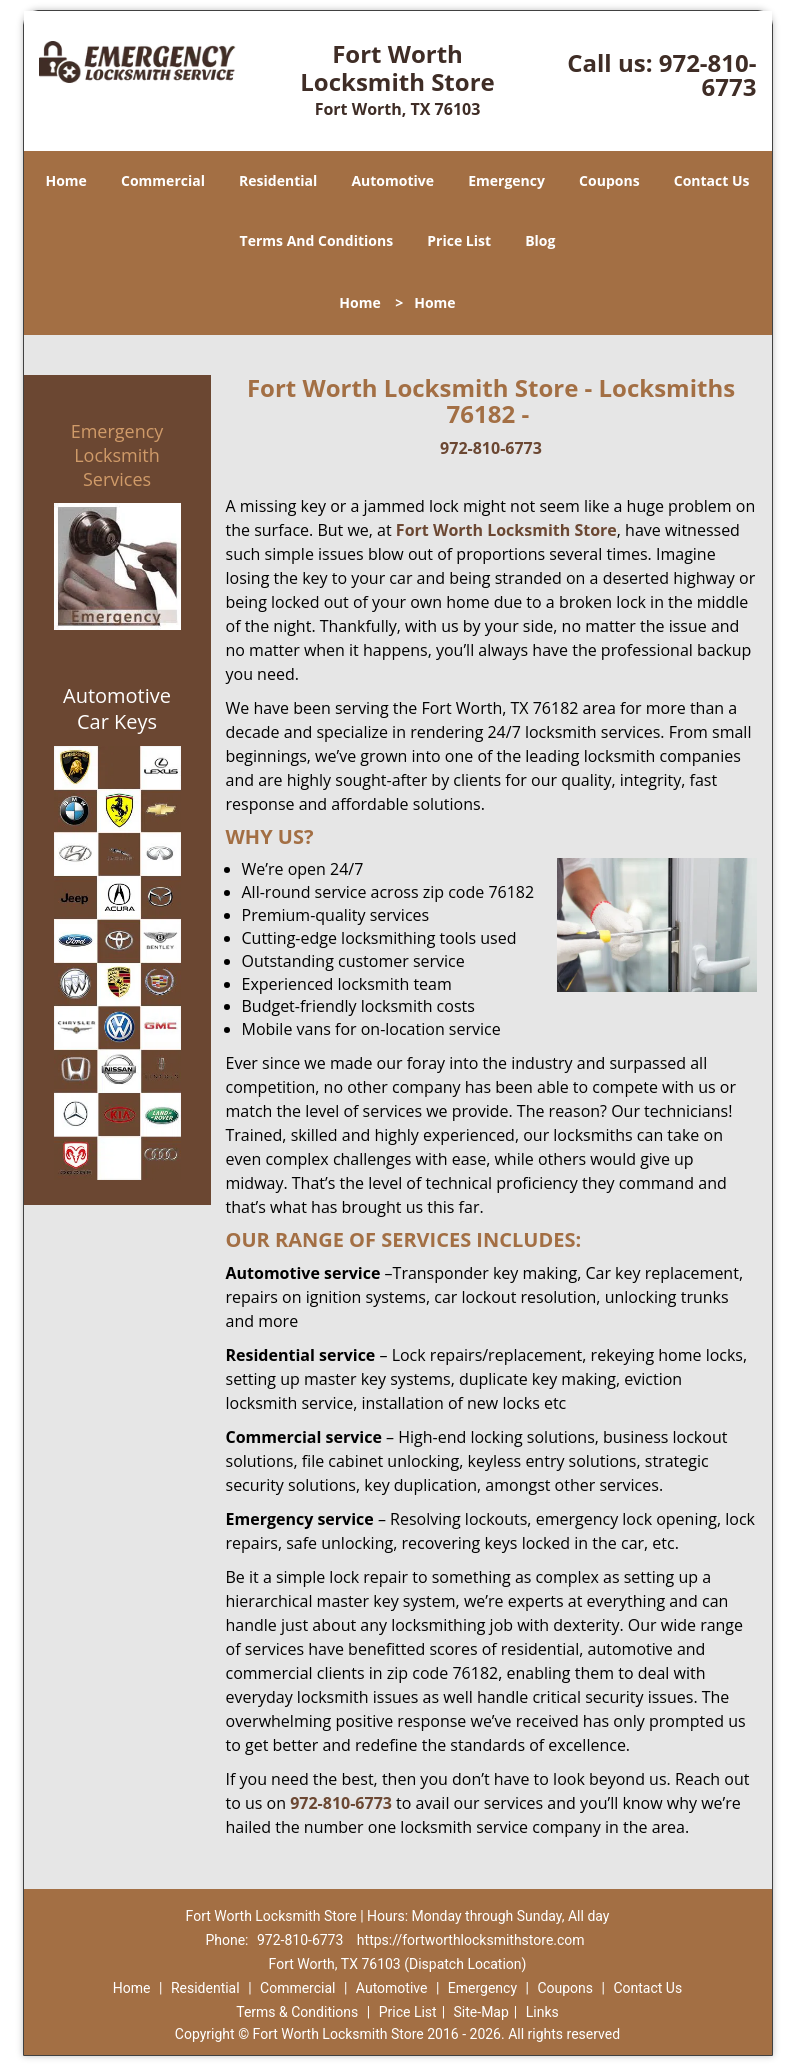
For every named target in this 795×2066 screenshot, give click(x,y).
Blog (540, 240)
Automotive (392, 180)
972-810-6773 (708, 74)
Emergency (506, 180)
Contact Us (712, 180)
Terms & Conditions (297, 2012)
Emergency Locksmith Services (117, 455)
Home (65, 180)
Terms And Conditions (317, 240)
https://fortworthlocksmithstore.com (471, 1940)
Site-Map (481, 2012)
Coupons (609, 180)
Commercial (163, 180)
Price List (459, 240)
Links (542, 2012)
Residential (278, 180)
